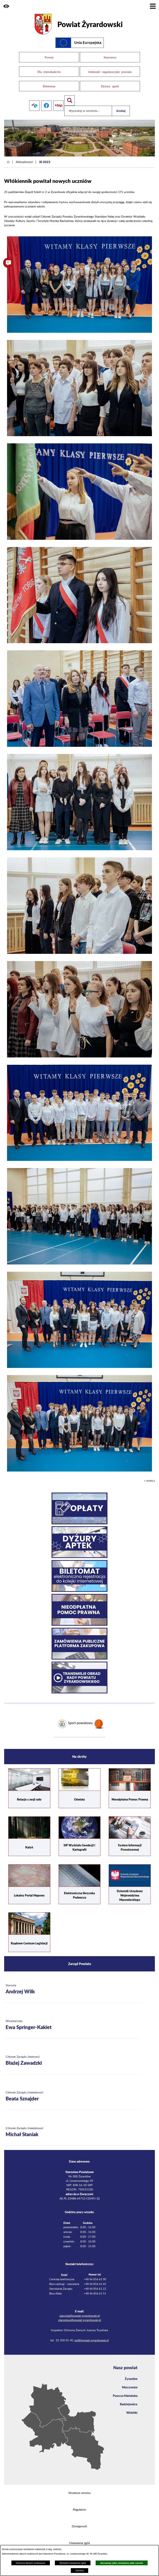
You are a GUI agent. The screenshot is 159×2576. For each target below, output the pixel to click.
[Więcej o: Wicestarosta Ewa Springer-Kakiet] (73, 2015)
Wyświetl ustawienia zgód (72, 2563)
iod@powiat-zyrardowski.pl (92, 2331)
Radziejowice (128, 2395)
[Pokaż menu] (153, 6)
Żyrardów (131, 2370)
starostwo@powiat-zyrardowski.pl (79, 2311)
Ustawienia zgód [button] (79, 2534)
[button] (6, 6)
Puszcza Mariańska (125, 2386)
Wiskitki (131, 2403)
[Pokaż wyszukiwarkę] (69, 91)
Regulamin (79, 2500)
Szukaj (120, 101)
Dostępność (79, 2517)
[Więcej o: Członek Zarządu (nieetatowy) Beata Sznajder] (73, 2087)
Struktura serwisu (79, 2483)
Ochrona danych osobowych (30, 2563)
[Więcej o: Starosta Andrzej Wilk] (73, 1980)
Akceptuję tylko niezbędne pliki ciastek (121, 2563)
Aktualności (24, 152)
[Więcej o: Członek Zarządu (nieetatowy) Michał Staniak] (73, 2123)
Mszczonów (129, 2378)
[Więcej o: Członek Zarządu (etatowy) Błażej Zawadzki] (73, 2051)
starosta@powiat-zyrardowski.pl (79, 2306)
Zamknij (79, 2570)
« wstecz (149, 1471)
